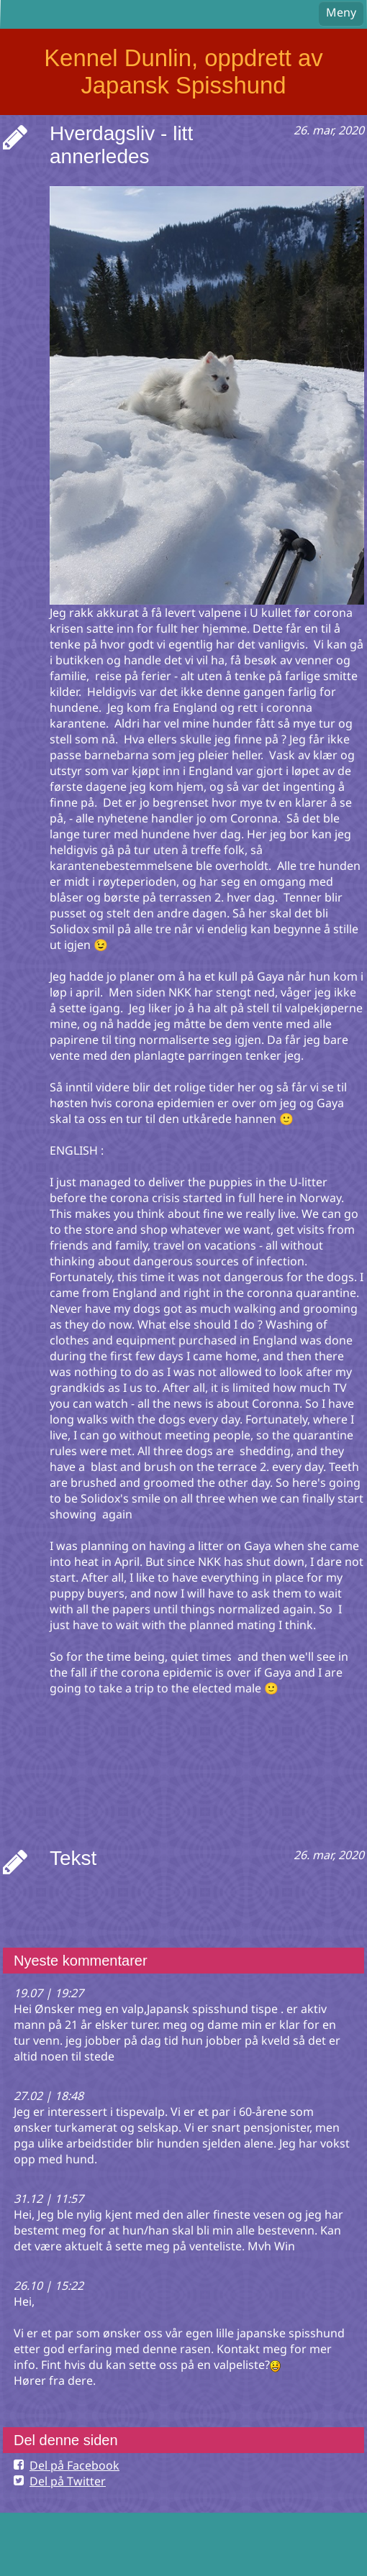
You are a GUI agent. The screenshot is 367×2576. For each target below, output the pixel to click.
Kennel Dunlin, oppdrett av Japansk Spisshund (183, 71)
